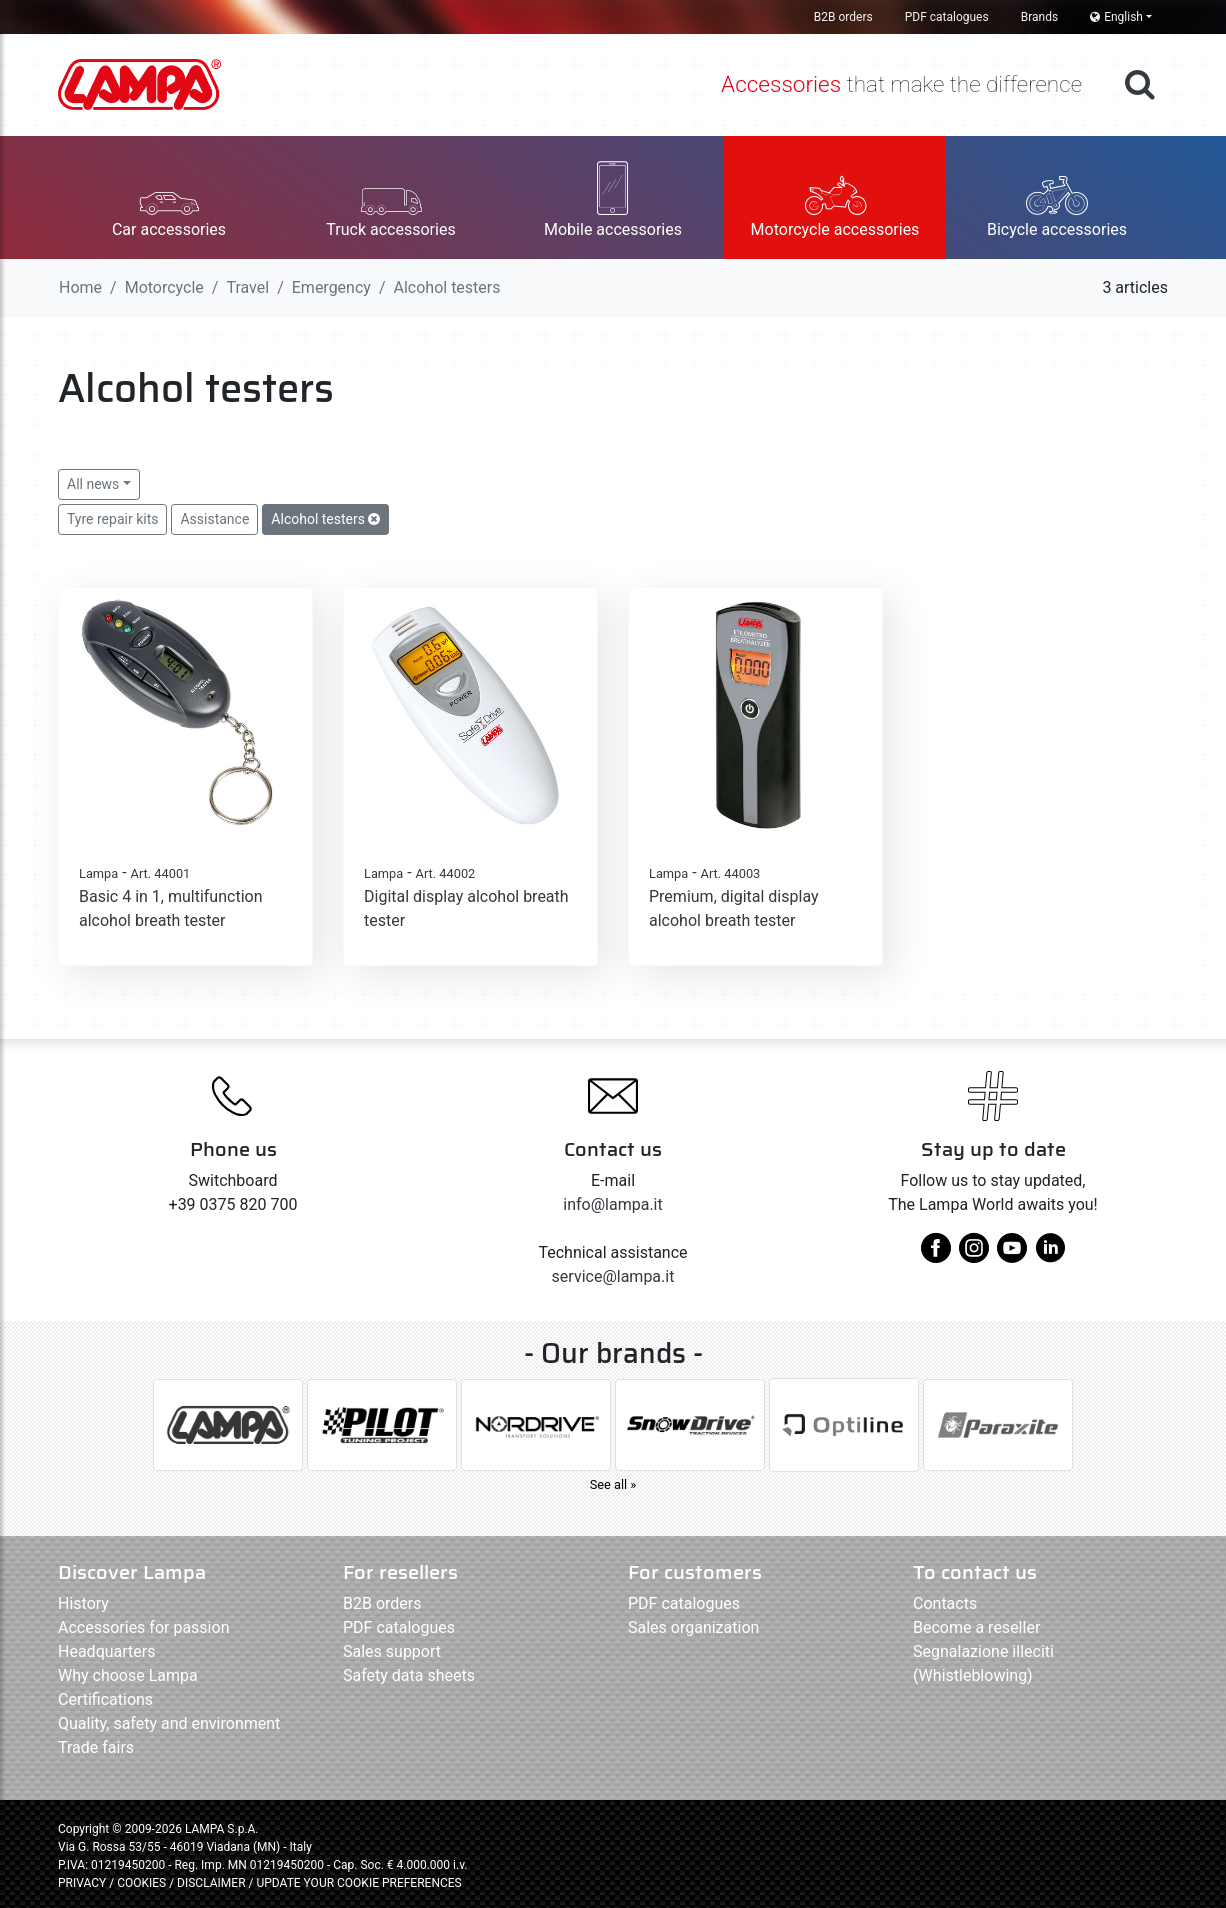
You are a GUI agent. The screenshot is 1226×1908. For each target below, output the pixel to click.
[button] (169, 197)
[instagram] (974, 1255)
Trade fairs (96, 1747)
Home (80, 287)
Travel (247, 287)
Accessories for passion (143, 1627)
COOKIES (141, 1883)
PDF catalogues (947, 17)
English (1116, 17)
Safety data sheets (409, 1675)
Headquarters (106, 1651)
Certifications (105, 1699)
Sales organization (693, 1627)
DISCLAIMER (212, 1883)
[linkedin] (1050, 1255)
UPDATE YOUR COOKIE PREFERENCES (358, 1883)
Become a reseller (976, 1627)
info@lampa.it (612, 1204)
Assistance (214, 519)
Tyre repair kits (112, 519)
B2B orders (843, 17)
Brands (1039, 17)
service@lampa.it (613, 1276)
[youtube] (1012, 1255)
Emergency (331, 287)
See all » (613, 1484)
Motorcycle (164, 287)
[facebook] (936, 1255)
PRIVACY (82, 1883)
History (83, 1603)
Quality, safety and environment (169, 1723)
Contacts (945, 1603)
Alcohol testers (325, 519)
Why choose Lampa (128, 1675)
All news (93, 484)
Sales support (392, 1651)
